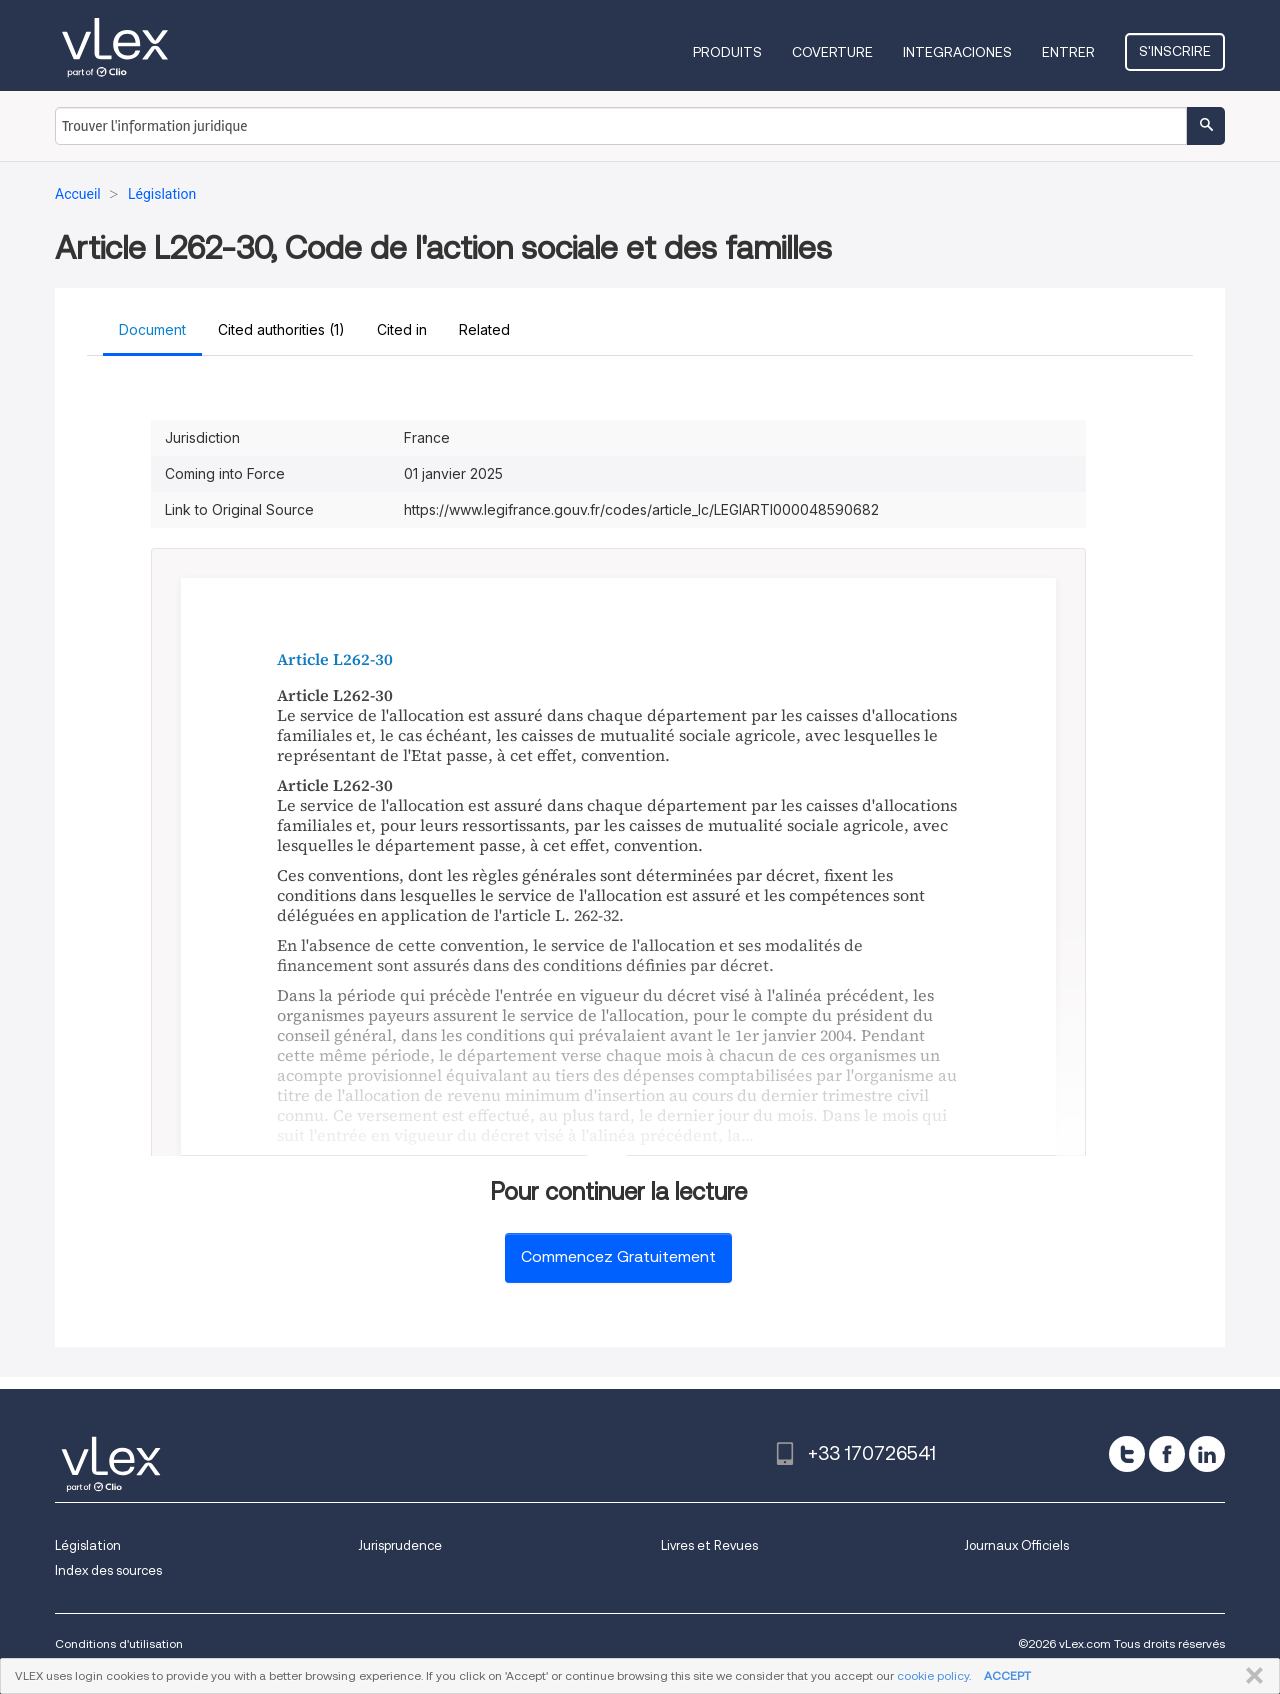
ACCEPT (1007, 1675)
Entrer (1068, 52)
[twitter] (1127, 1454)
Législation (88, 1545)
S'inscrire (1175, 51)
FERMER (1250, 1676)
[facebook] (1167, 1454)
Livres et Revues (709, 1545)
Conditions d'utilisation (119, 1643)
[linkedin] (1207, 1454)
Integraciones (957, 52)
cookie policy (933, 1675)
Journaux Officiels (1016, 1545)
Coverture (832, 52)
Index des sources (108, 1570)
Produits (727, 52)
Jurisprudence (400, 1545)
